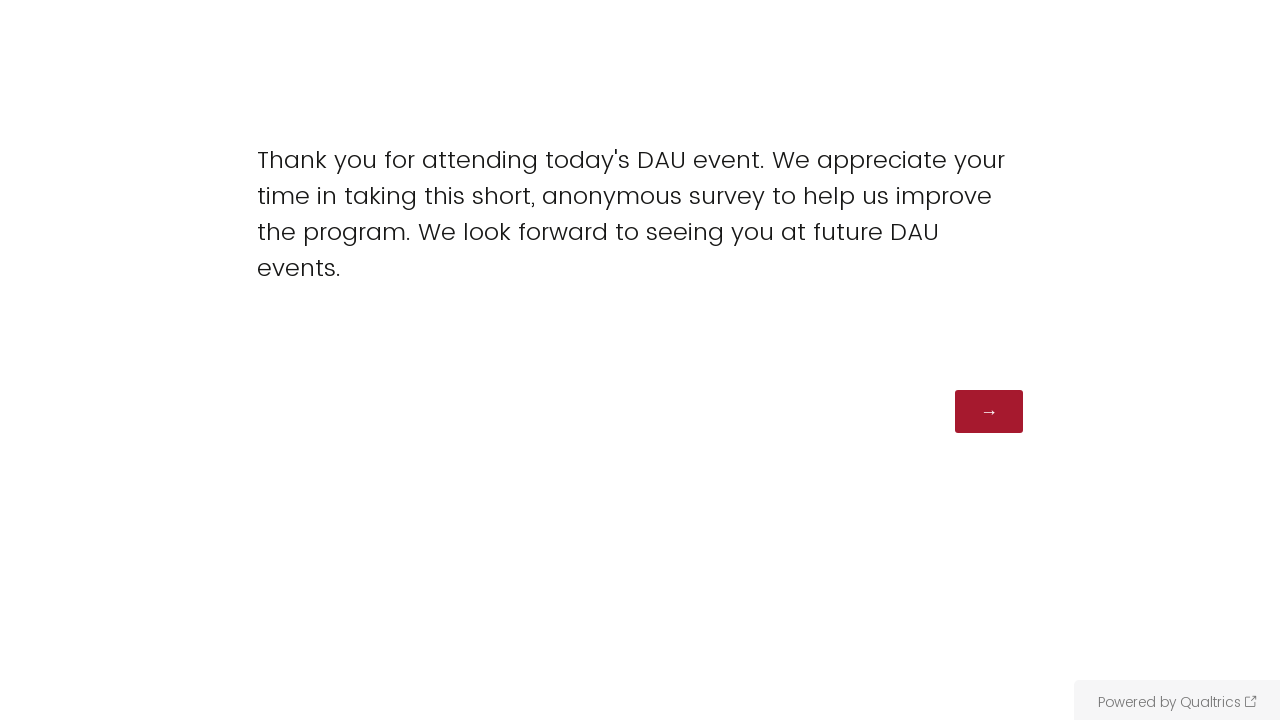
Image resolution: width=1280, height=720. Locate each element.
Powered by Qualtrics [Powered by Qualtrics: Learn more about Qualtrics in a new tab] (1169, 702)
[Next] (989, 411)
